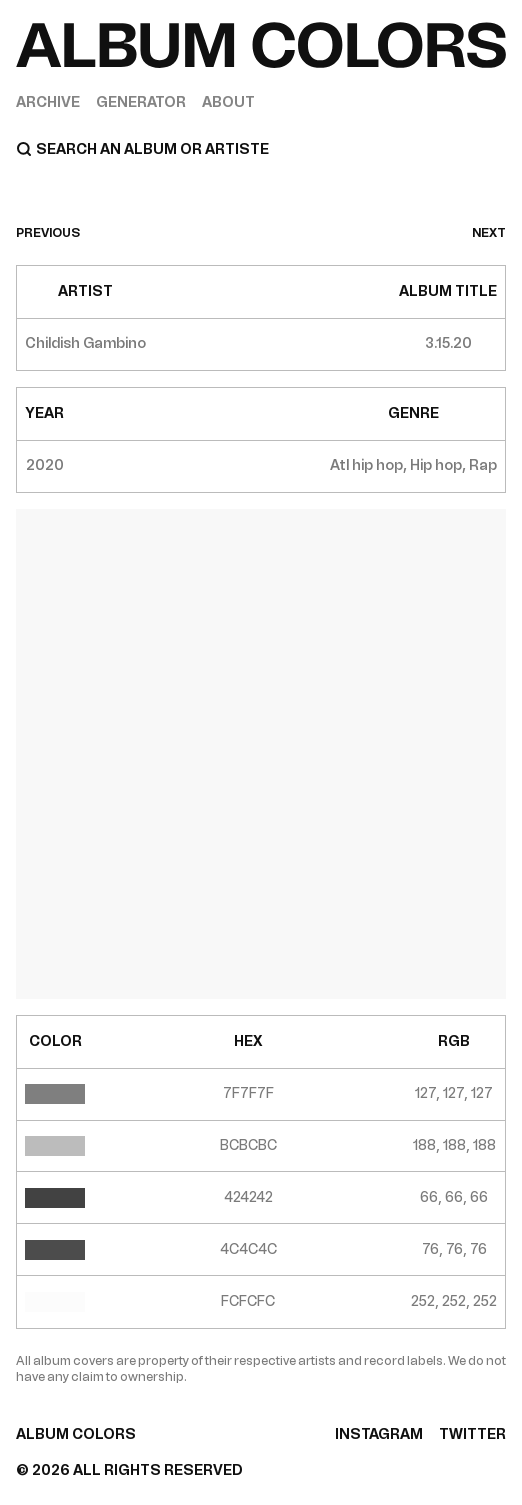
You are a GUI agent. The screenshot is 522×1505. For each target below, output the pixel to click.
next (489, 233)
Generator (141, 102)
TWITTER (472, 1434)
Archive (48, 102)
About (228, 102)
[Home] (261, 44)
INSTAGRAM (379, 1434)
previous (48, 233)
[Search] (261, 149)
